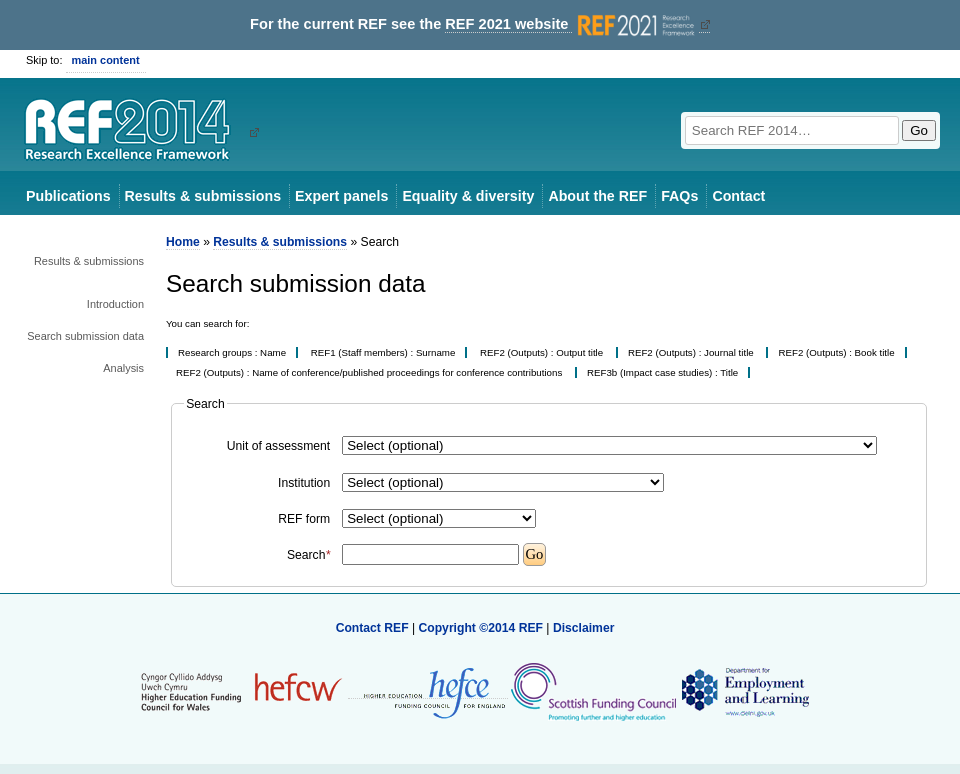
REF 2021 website (571, 24)
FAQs (679, 196)
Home (183, 242)
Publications (68, 196)
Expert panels (341, 196)
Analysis (123, 368)
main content (106, 60)
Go (919, 130)
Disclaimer (584, 628)
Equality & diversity (468, 196)
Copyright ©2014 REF (482, 628)
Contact (738, 196)
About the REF (597, 196)
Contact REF (372, 628)
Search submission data (85, 336)
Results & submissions (203, 196)
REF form (304, 519)
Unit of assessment (278, 446)
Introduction (115, 304)
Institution (304, 483)
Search (308, 555)
